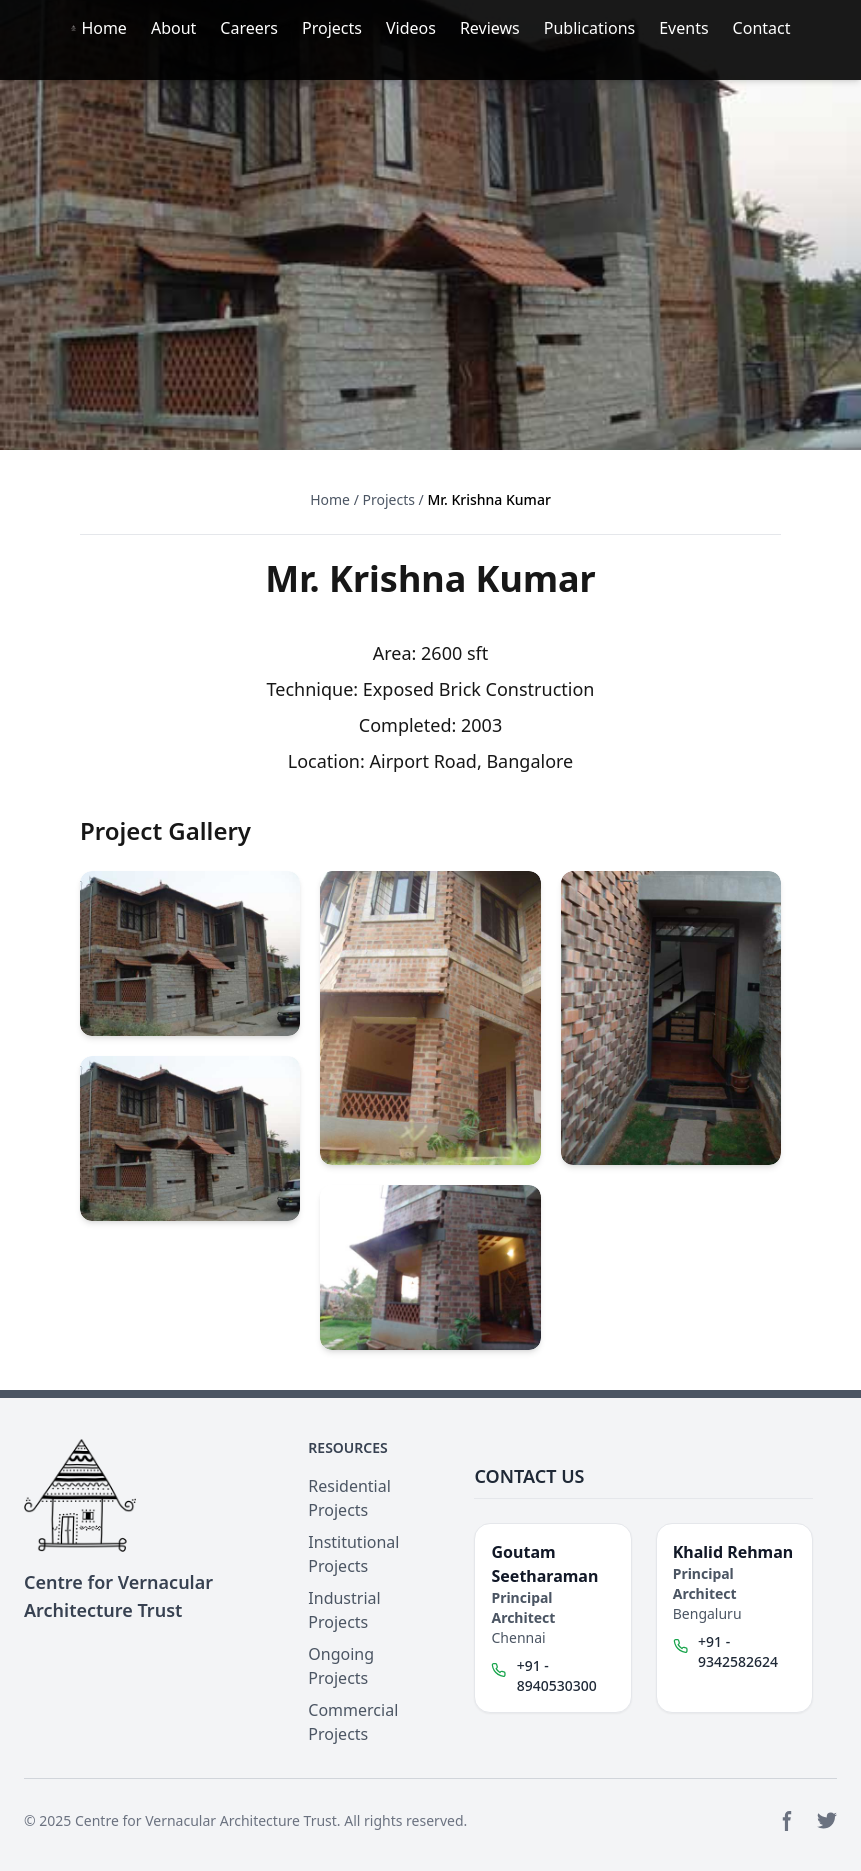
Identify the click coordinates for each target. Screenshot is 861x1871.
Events (683, 28)
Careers (249, 28)
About (173, 28)
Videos (411, 28)
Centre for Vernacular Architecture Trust (206, 1820)
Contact (762, 28)
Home (104, 28)
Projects (332, 28)
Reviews (490, 28)
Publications (589, 28)
